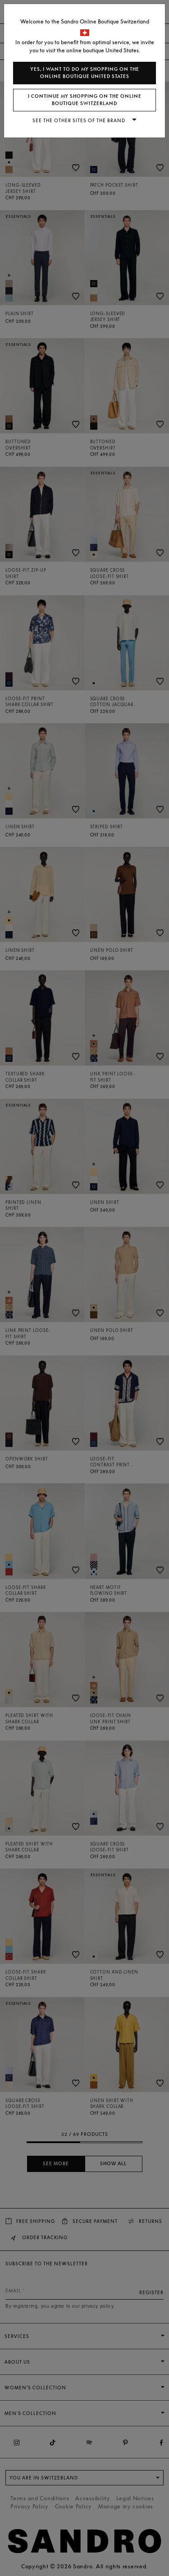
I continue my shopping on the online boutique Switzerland (85, 99)
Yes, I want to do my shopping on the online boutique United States (84, 72)
